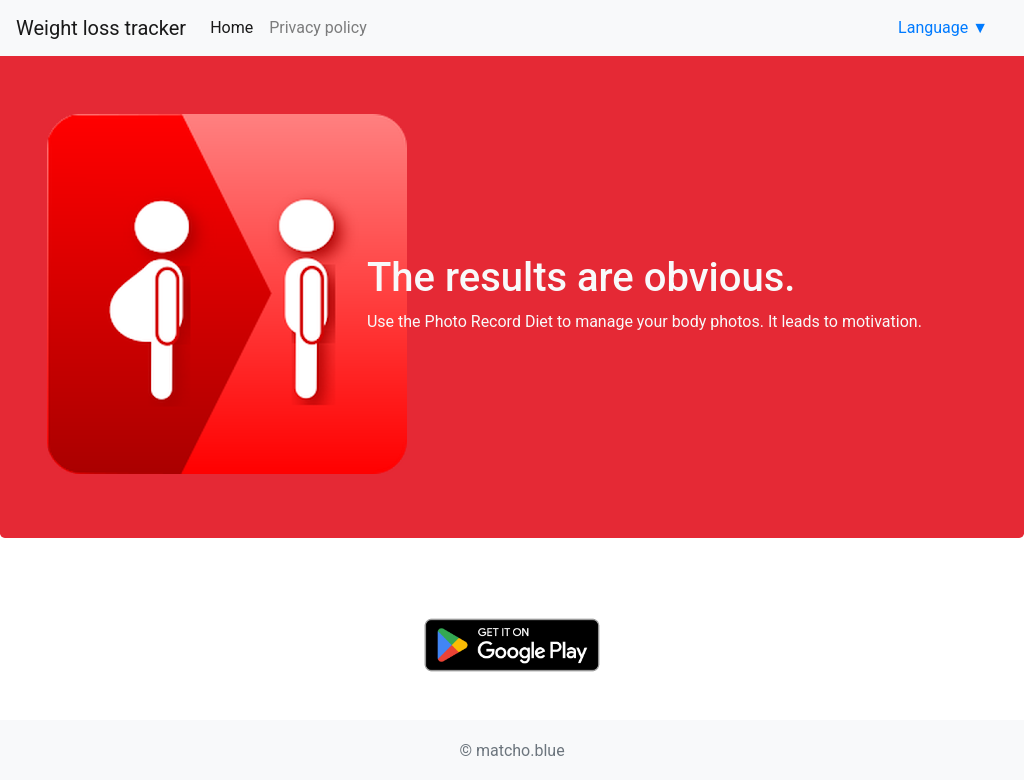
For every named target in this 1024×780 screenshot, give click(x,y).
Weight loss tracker (101, 28)
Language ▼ (943, 27)
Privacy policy (318, 27)
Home (235, 26)
